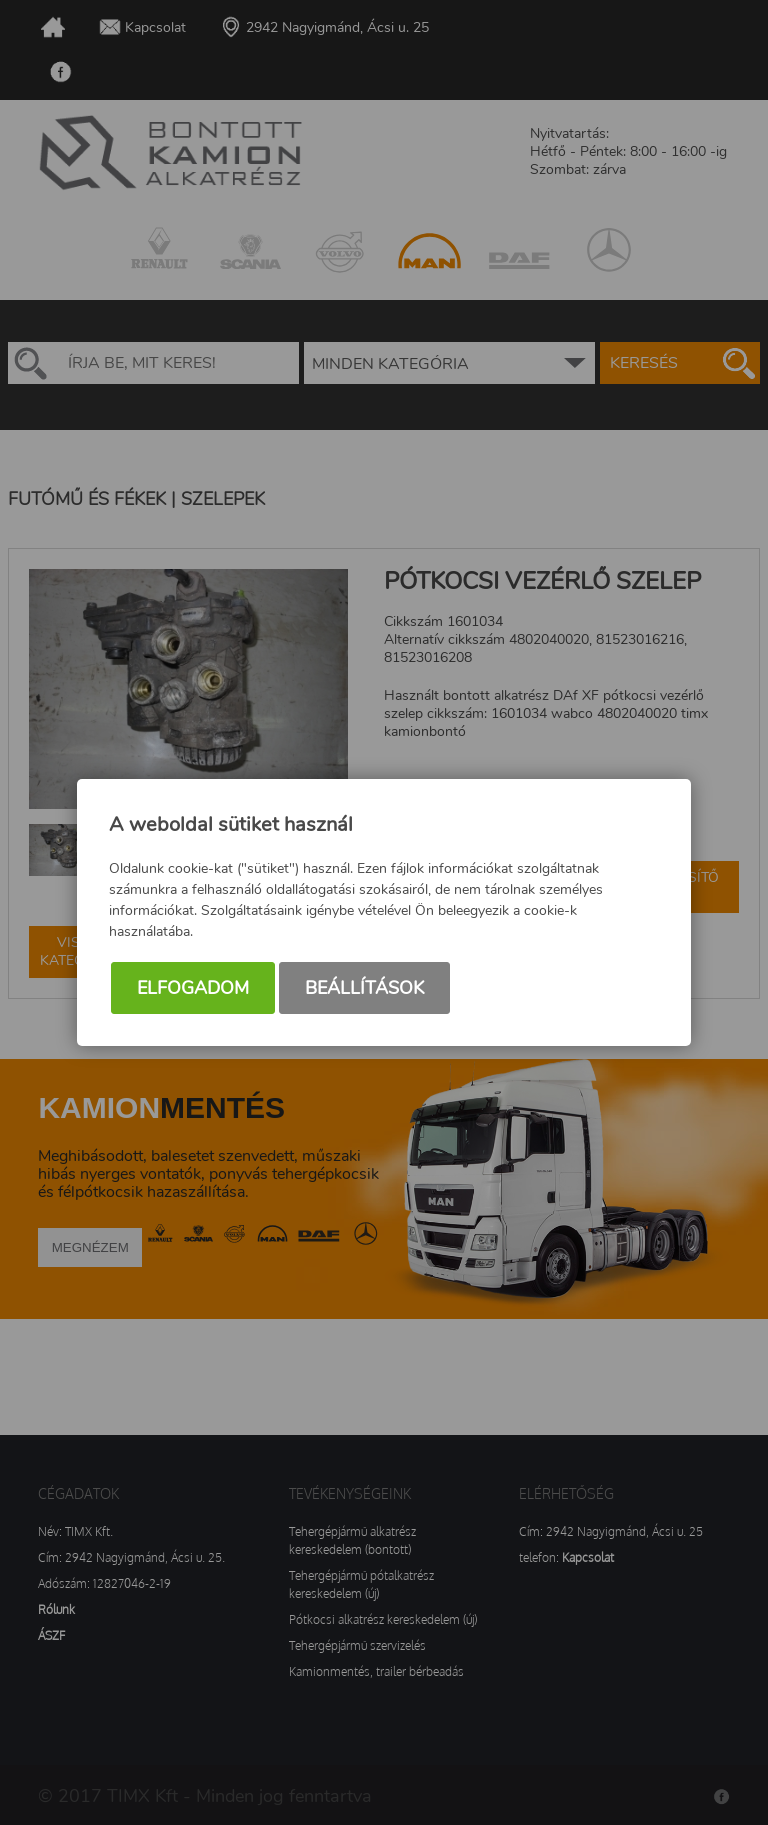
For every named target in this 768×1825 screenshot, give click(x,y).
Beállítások (364, 988)
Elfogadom (193, 988)
